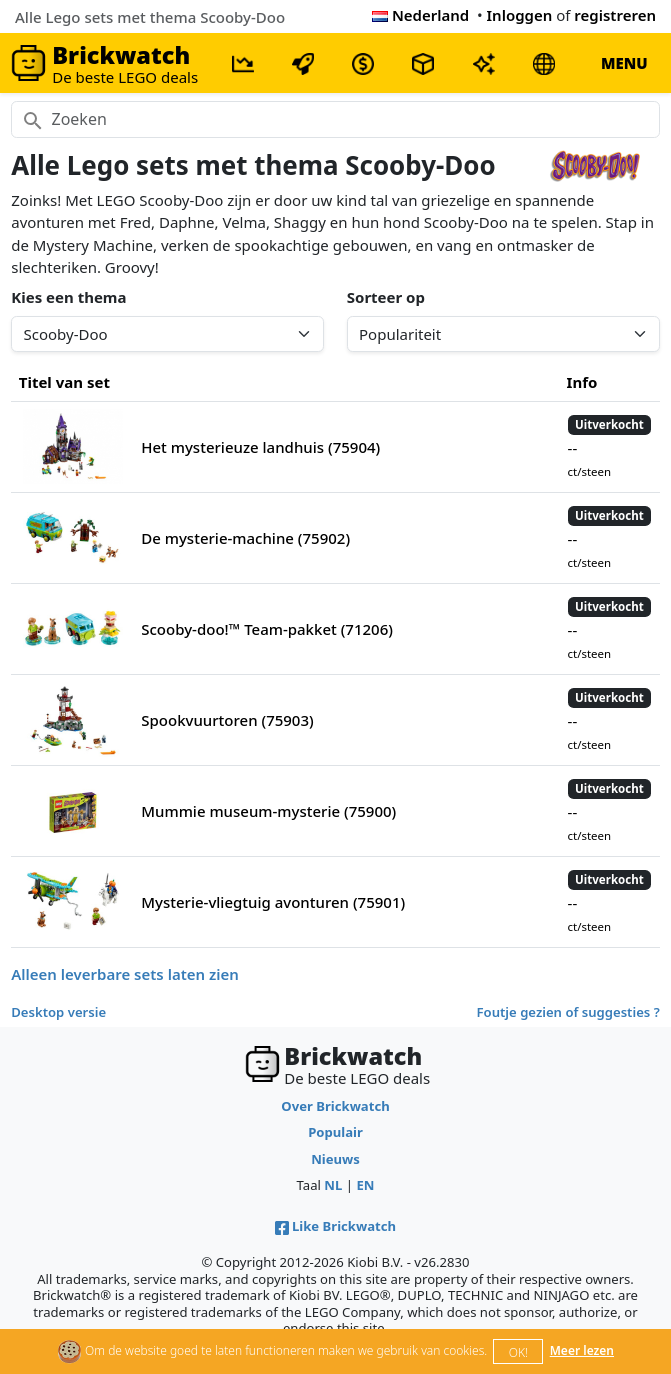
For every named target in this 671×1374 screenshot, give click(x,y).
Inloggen (520, 15)
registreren (615, 15)
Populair (335, 1132)
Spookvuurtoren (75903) (227, 720)
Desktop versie (58, 1012)
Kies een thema (68, 297)
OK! (518, 1352)
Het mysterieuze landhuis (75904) (260, 447)
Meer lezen (582, 1350)
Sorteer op (386, 297)
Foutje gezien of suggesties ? (568, 1012)
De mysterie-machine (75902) (245, 538)
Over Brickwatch (335, 1106)
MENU (624, 63)
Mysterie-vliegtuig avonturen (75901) (273, 902)
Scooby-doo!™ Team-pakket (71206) (267, 629)
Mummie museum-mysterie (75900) (268, 811)
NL (333, 1185)
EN (365, 1185)
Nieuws (335, 1159)
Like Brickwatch (335, 1226)
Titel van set (64, 382)
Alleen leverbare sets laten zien (125, 974)
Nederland (420, 15)
